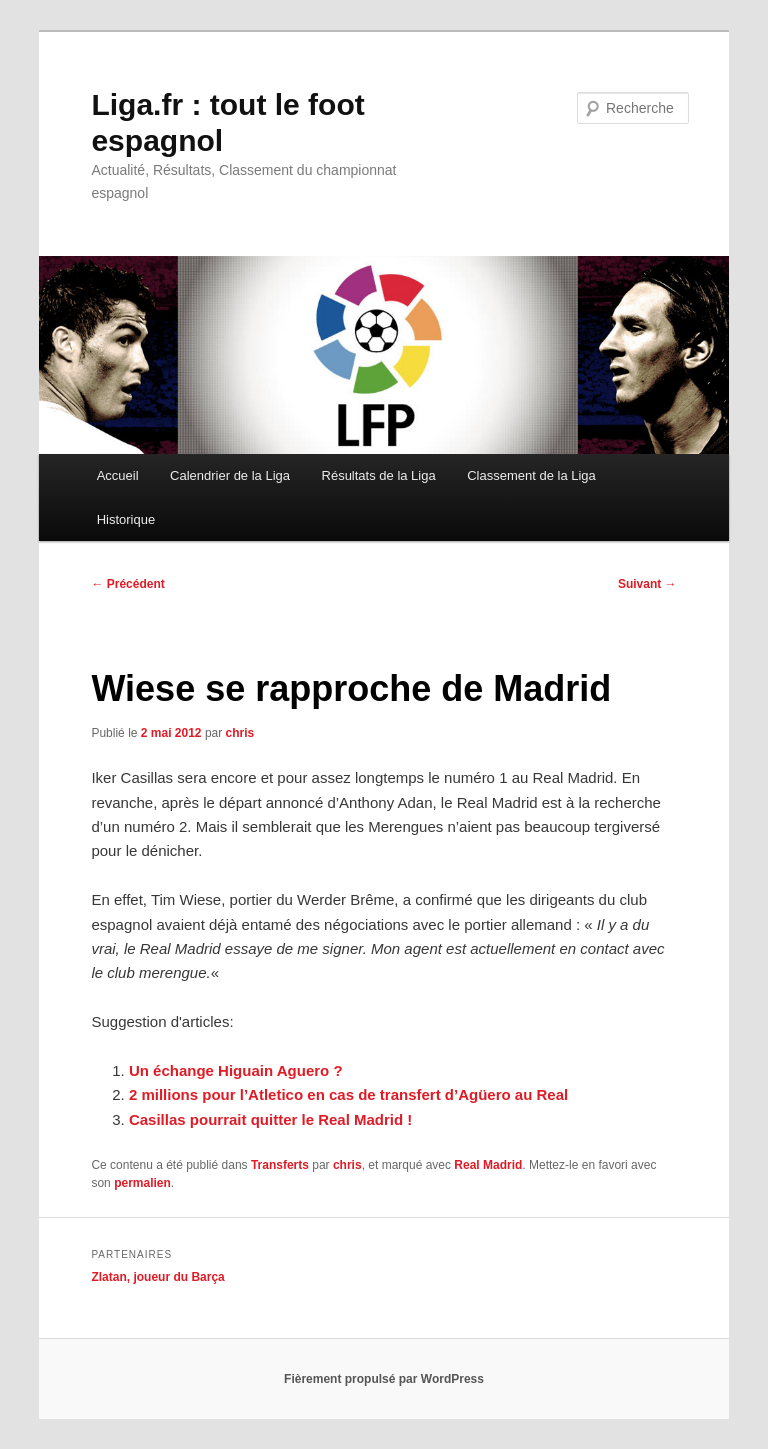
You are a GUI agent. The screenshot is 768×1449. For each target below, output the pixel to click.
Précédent (127, 584)
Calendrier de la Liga (230, 475)
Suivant (647, 584)
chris (240, 733)
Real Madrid (488, 1165)
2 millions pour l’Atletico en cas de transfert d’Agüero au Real (348, 1094)
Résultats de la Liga (379, 475)
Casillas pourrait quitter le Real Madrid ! (270, 1119)
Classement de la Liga (531, 475)
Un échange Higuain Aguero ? (236, 1070)
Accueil (118, 475)
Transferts (280, 1165)
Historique (126, 519)
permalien (142, 1183)
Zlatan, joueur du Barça (157, 1277)
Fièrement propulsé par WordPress (384, 1379)
